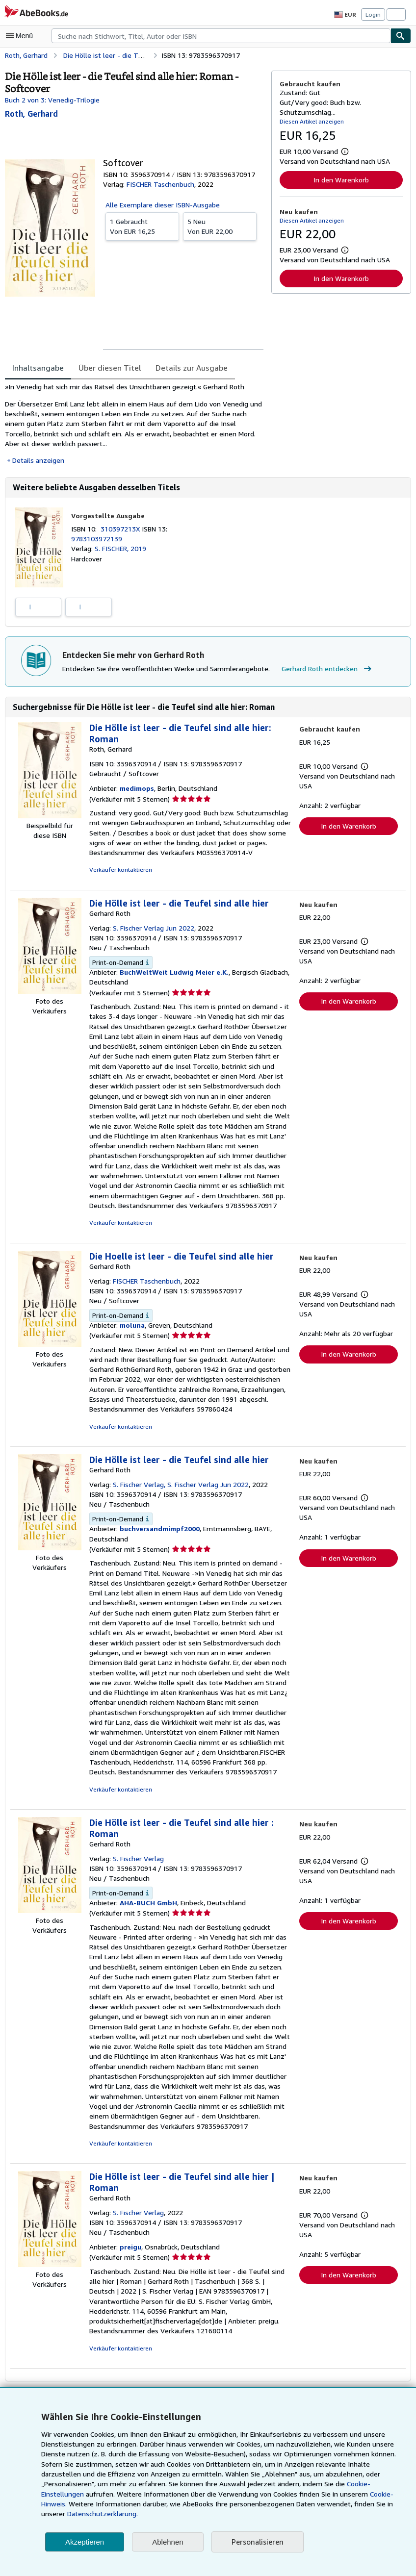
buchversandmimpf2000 (158, 1530)
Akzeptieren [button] (84, 2542)
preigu (129, 2238)
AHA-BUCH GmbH (148, 1904)
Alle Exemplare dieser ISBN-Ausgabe (162, 204)
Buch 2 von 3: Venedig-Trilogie (51, 99)
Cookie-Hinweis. (285, 2504)
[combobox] (221, 35)
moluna (131, 1326)
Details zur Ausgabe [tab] (185, 367)
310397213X (123, 529)
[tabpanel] (134, 423)
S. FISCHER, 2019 (124, 549)
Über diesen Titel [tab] (106, 367)
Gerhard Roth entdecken (320, 670)
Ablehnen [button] (167, 2542)
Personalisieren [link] (257, 2542)
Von (142, 226)
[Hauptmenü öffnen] (21, 35)
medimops (136, 789)
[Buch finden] (401, 35)
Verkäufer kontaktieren (118, 870)
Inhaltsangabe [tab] (37, 367)
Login (373, 14)
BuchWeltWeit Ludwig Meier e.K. (172, 973)
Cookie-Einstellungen (303, 2494)
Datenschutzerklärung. (319, 2514)
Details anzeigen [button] (37, 460)
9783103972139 (96, 539)
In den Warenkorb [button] (341, 179)
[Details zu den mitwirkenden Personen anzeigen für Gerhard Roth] (31, 113)
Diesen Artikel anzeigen (310, 121)
